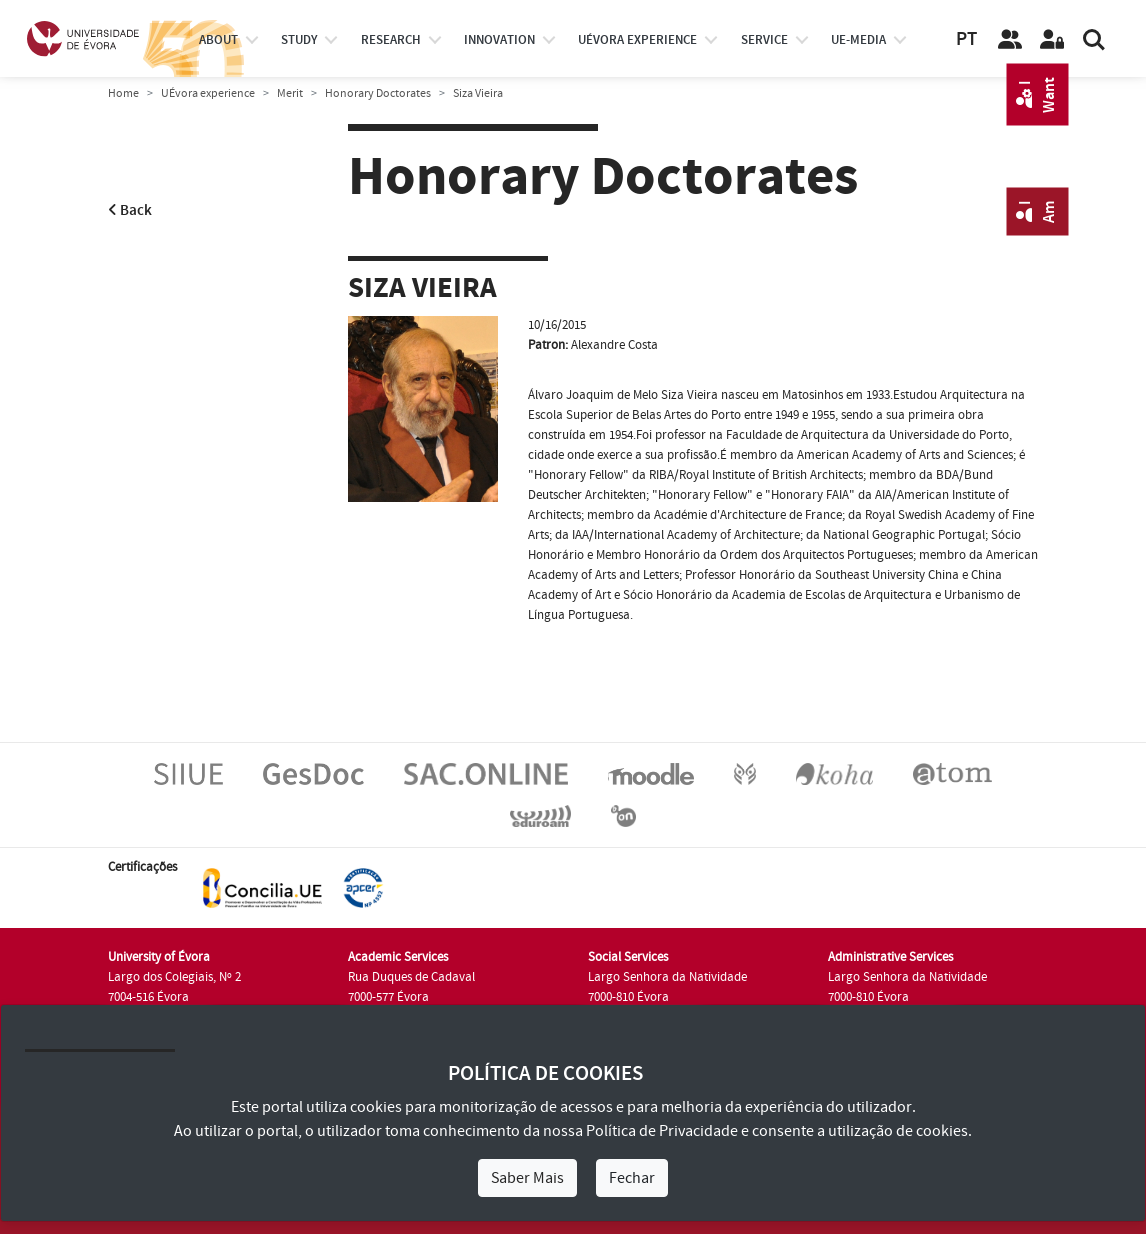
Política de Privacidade (662, 1131)
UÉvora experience (637, 40)
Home (123, 93)
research (391, 40)
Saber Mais (527, 1178)
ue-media (858, 40)
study (299, 40)
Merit (290, 93)
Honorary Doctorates (378, 93)
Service (764, 40)
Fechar (632, 1178)
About (218, 40)
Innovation (499, 40)
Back (130, 210)
